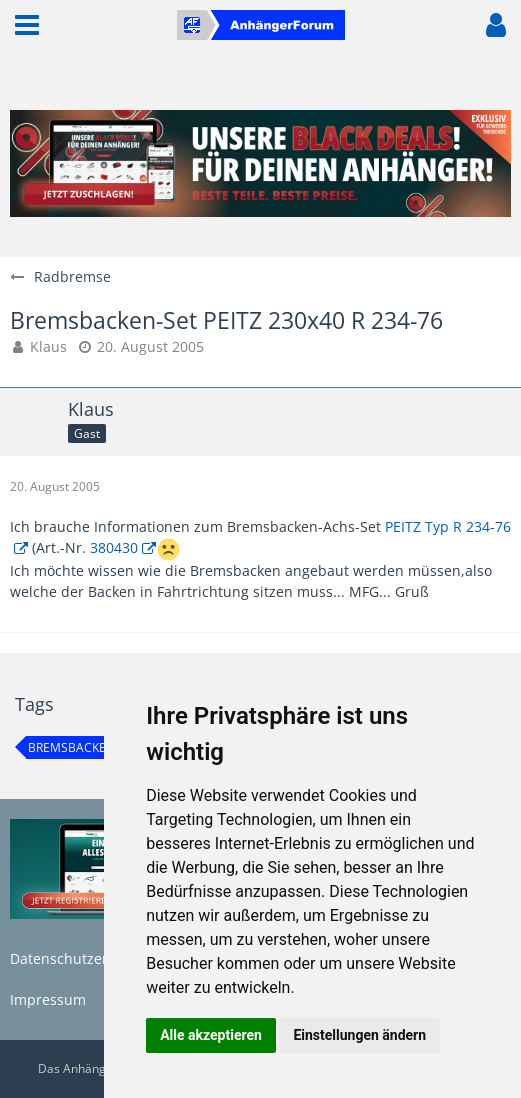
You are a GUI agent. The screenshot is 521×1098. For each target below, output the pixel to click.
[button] (27, 25)
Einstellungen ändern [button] (359, 1035)
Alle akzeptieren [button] (211, 1035)
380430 (114, 547)
